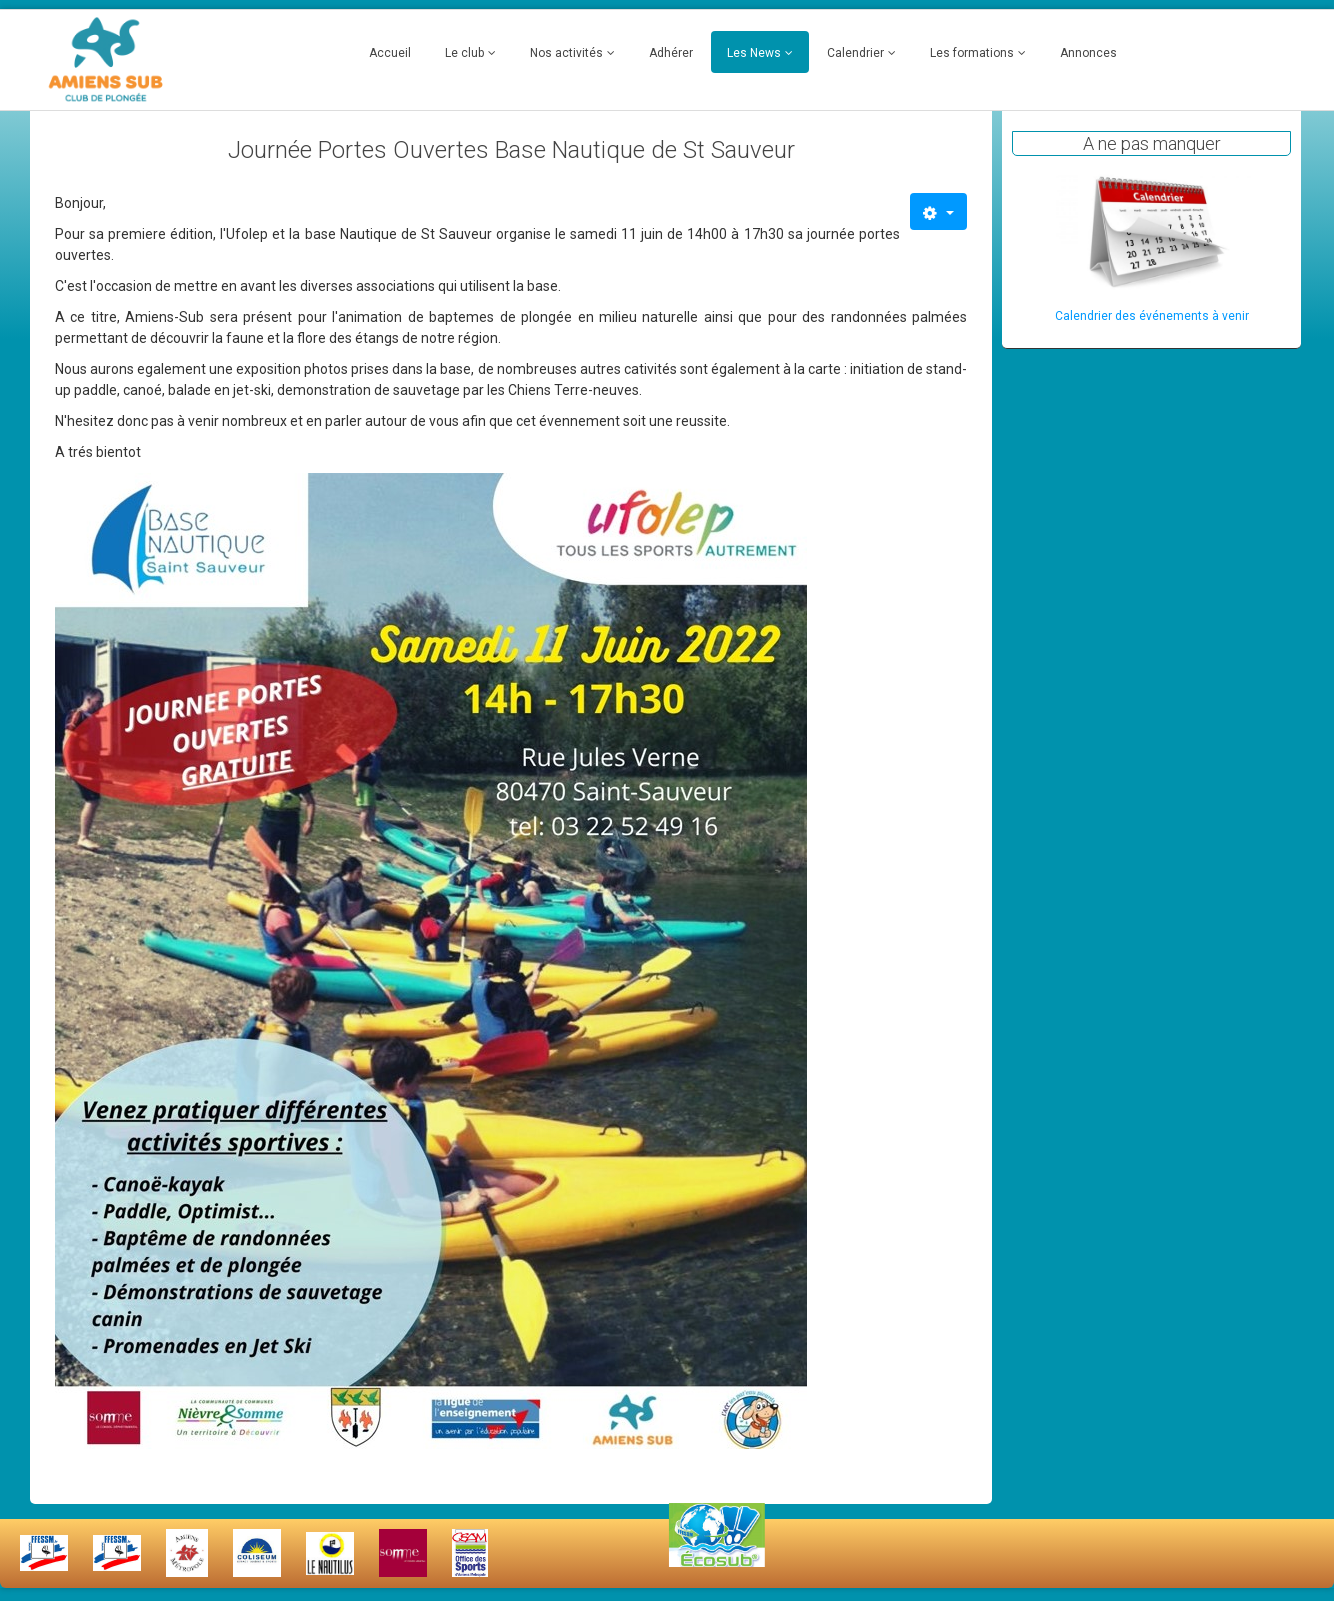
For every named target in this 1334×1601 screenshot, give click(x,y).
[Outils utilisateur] (938, 211)
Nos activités (566, 53)
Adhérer (671, 53)
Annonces (1088, 53)
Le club (464, 53)
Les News (754, 53)
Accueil (390, 53)
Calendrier (855, 53)
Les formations (972, 53)
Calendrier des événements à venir (1152, 316)
